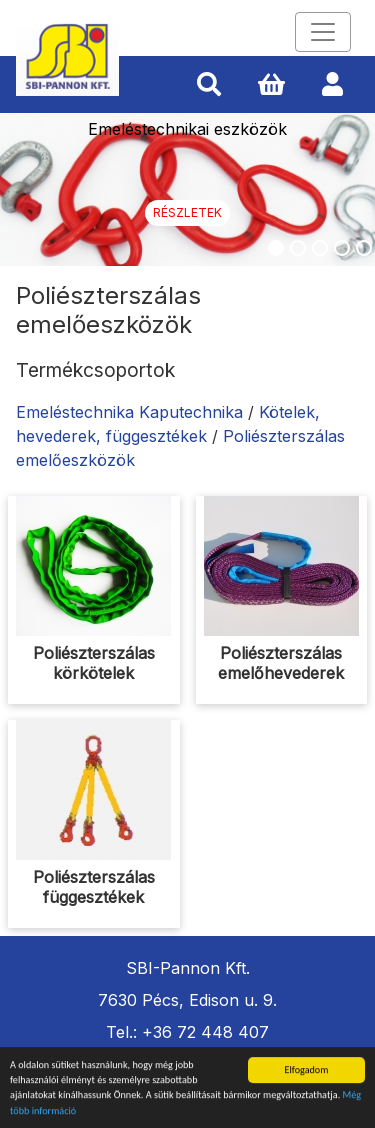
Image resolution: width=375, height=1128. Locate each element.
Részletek (187, 212)
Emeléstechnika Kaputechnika (129, 412)
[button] (209, 85)
